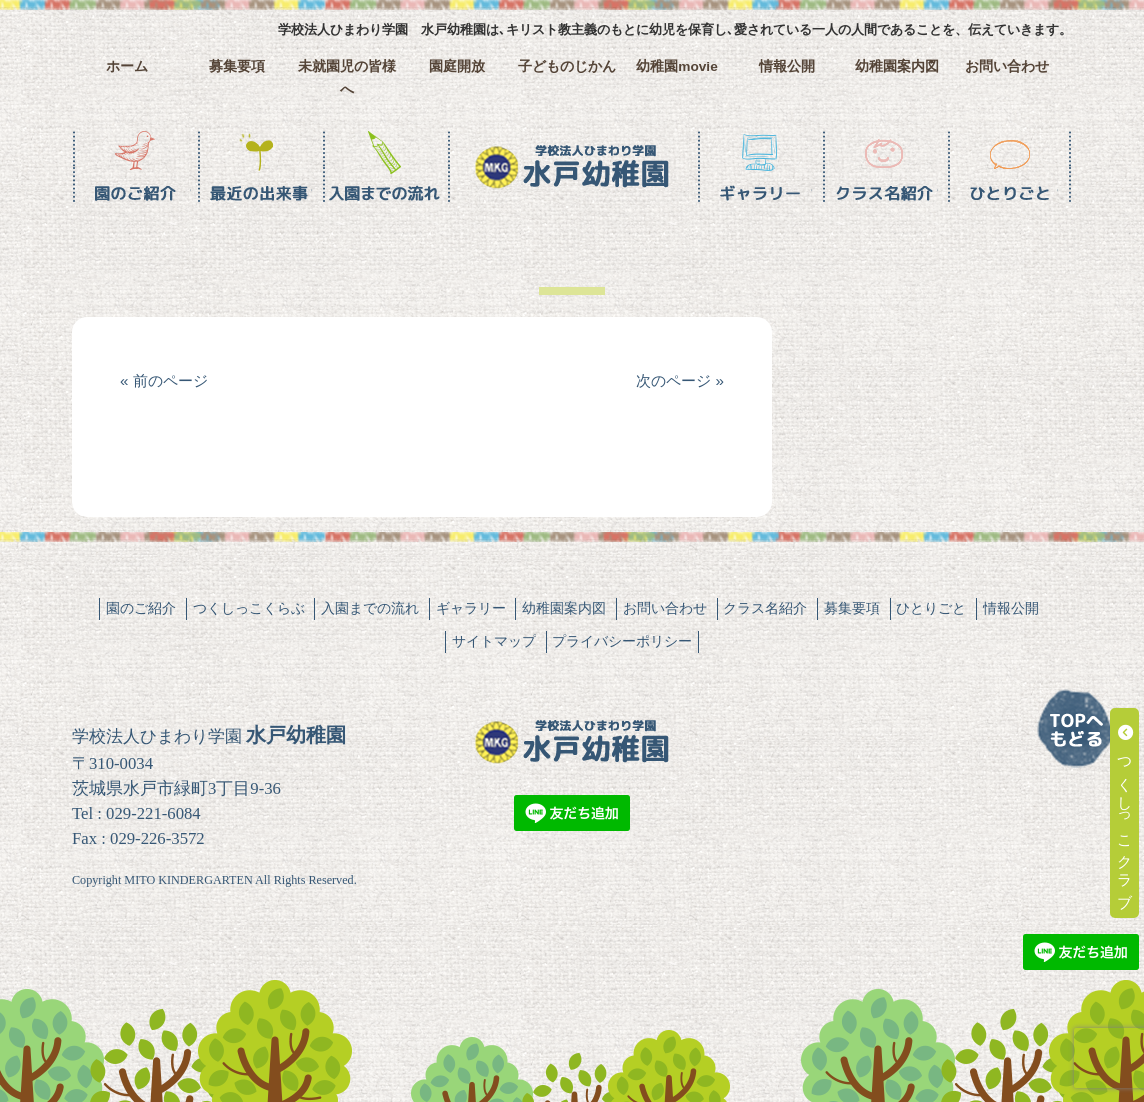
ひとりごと (931, 608)
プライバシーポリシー (622, 641)
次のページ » (680, 380)
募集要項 (237, 66)
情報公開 (787, 66)
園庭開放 (457, 66)
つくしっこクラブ (1125, 813)
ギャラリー (471, 608)
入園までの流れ (370, 608)
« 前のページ (164, 380)
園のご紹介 (141, 608)
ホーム (127, 66)
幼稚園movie (677, 66)
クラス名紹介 (765, 608)
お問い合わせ (1007, 66)
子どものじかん (567, 66)
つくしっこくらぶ (249, 608)
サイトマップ (494, 641)
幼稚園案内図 (897, 66)
